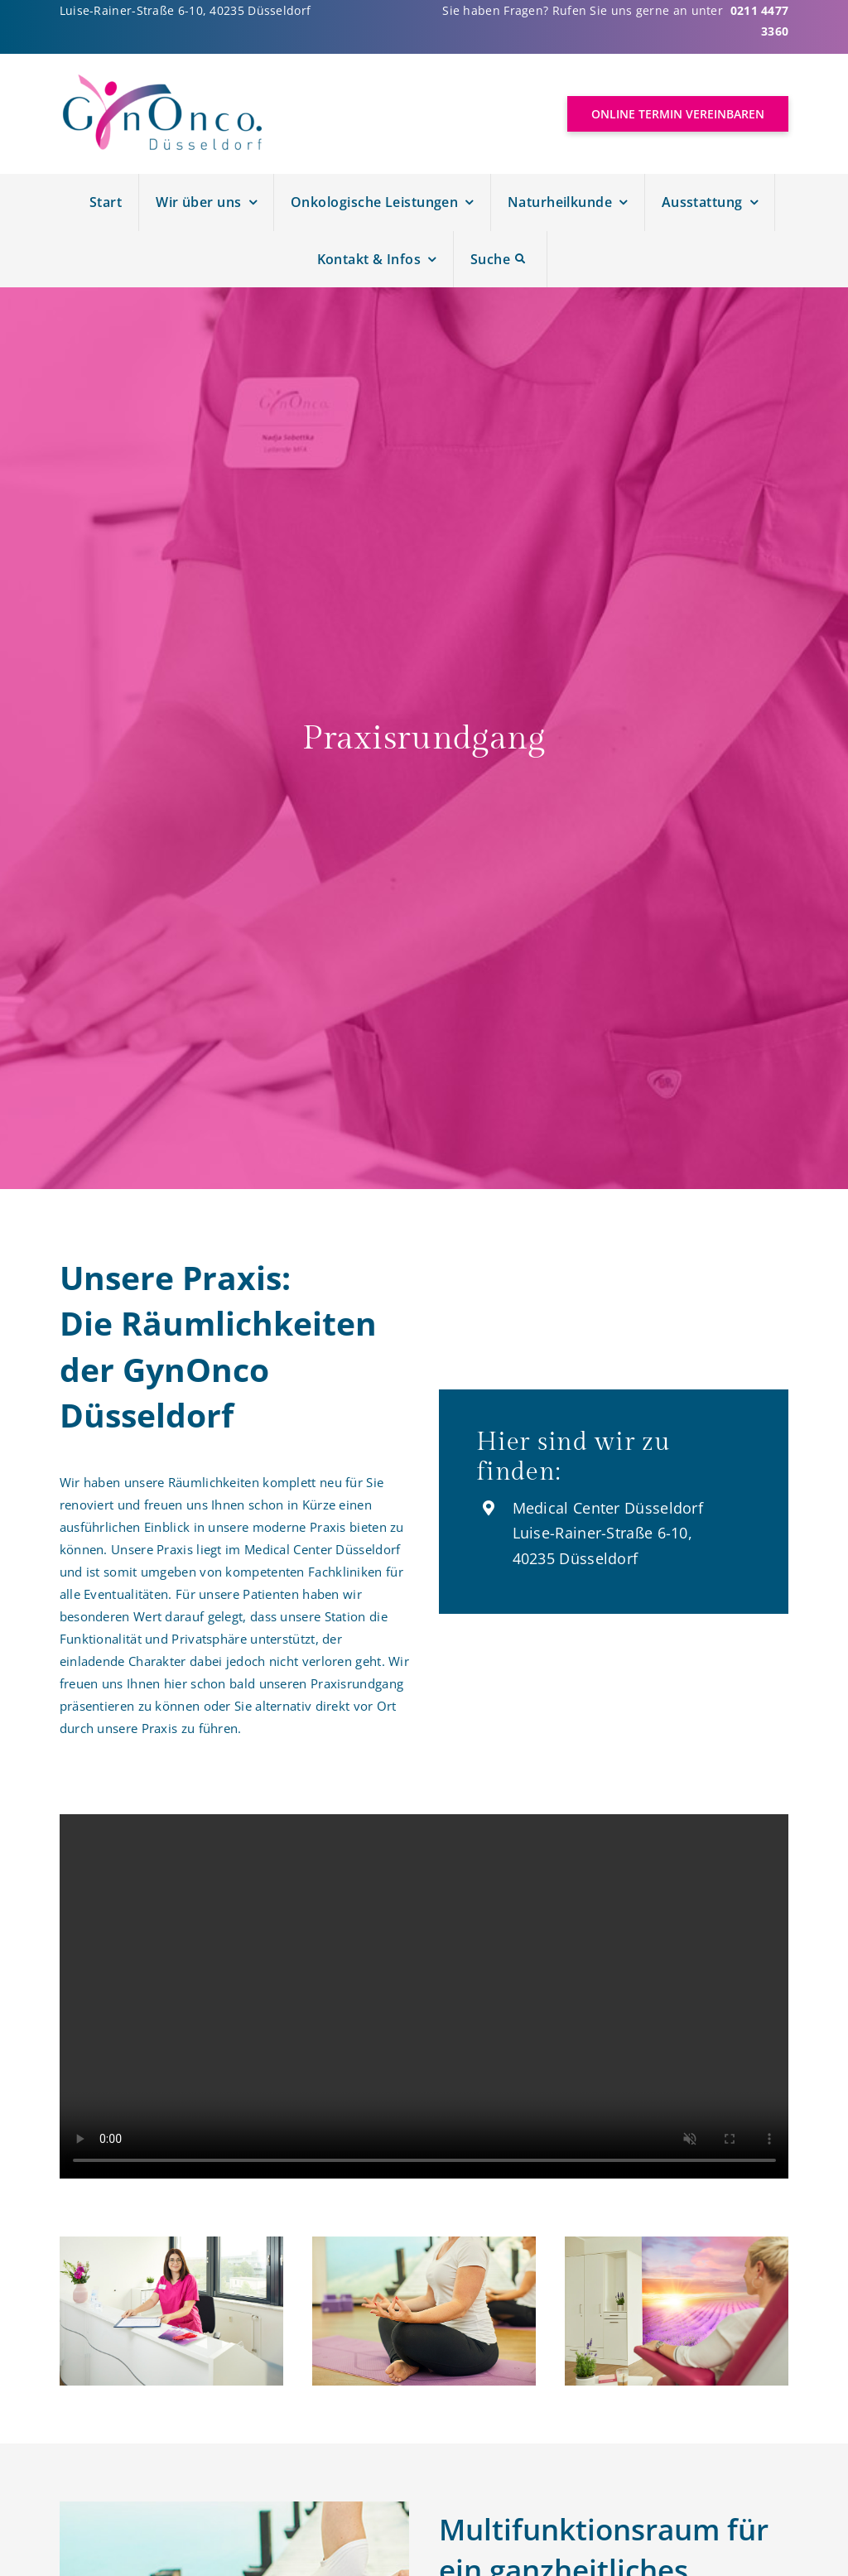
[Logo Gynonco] (163, 80)
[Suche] (501, 259)
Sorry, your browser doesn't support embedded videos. (424, 1996)
